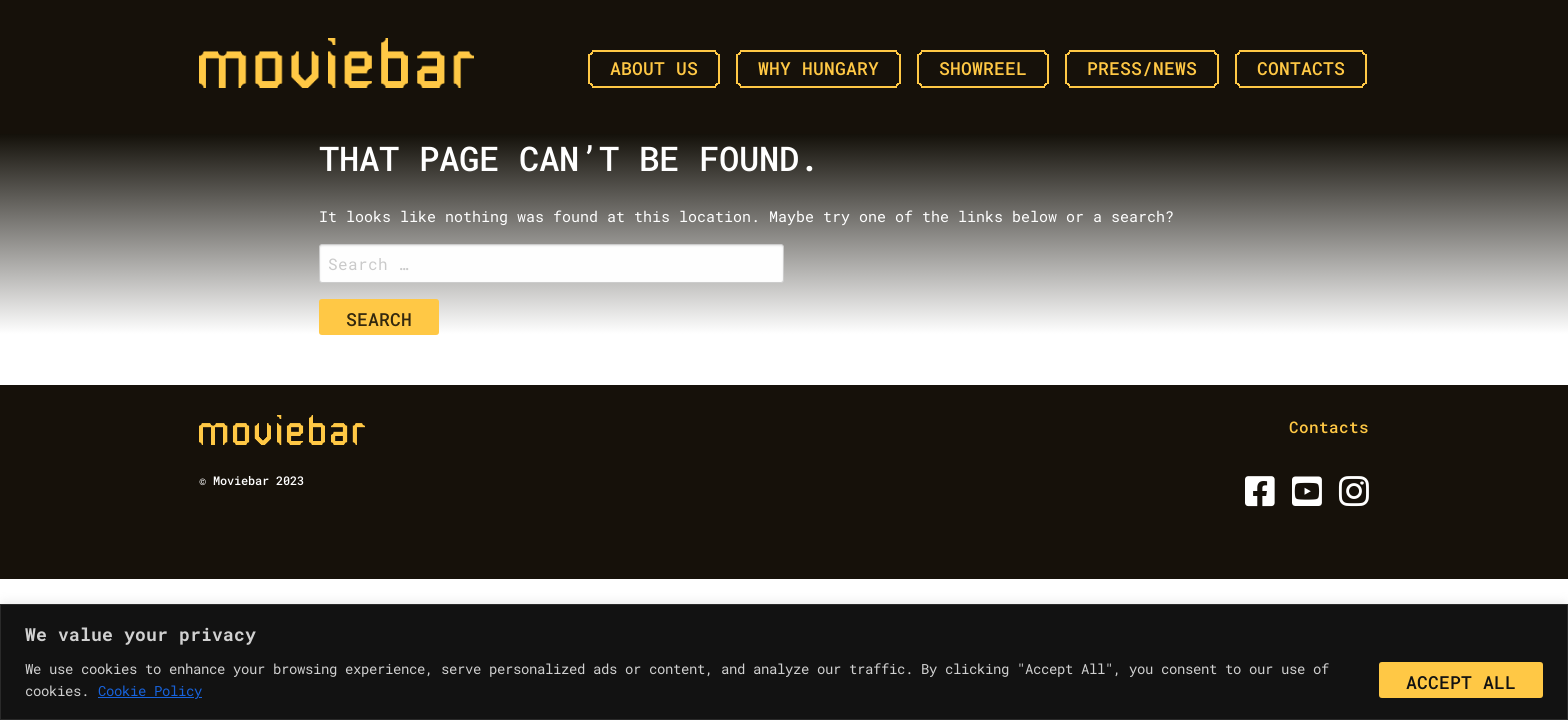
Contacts (1329, 426)
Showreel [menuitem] (983, 68)
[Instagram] (1350, 497)
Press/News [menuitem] (1142, 68)
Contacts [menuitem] (1301, 68)
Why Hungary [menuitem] (818, 68)
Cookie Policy (150, 690)
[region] (784, 662)
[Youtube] (1303, 497)
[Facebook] (1256, 497)
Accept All (1461, 682)
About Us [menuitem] (654, 68)
